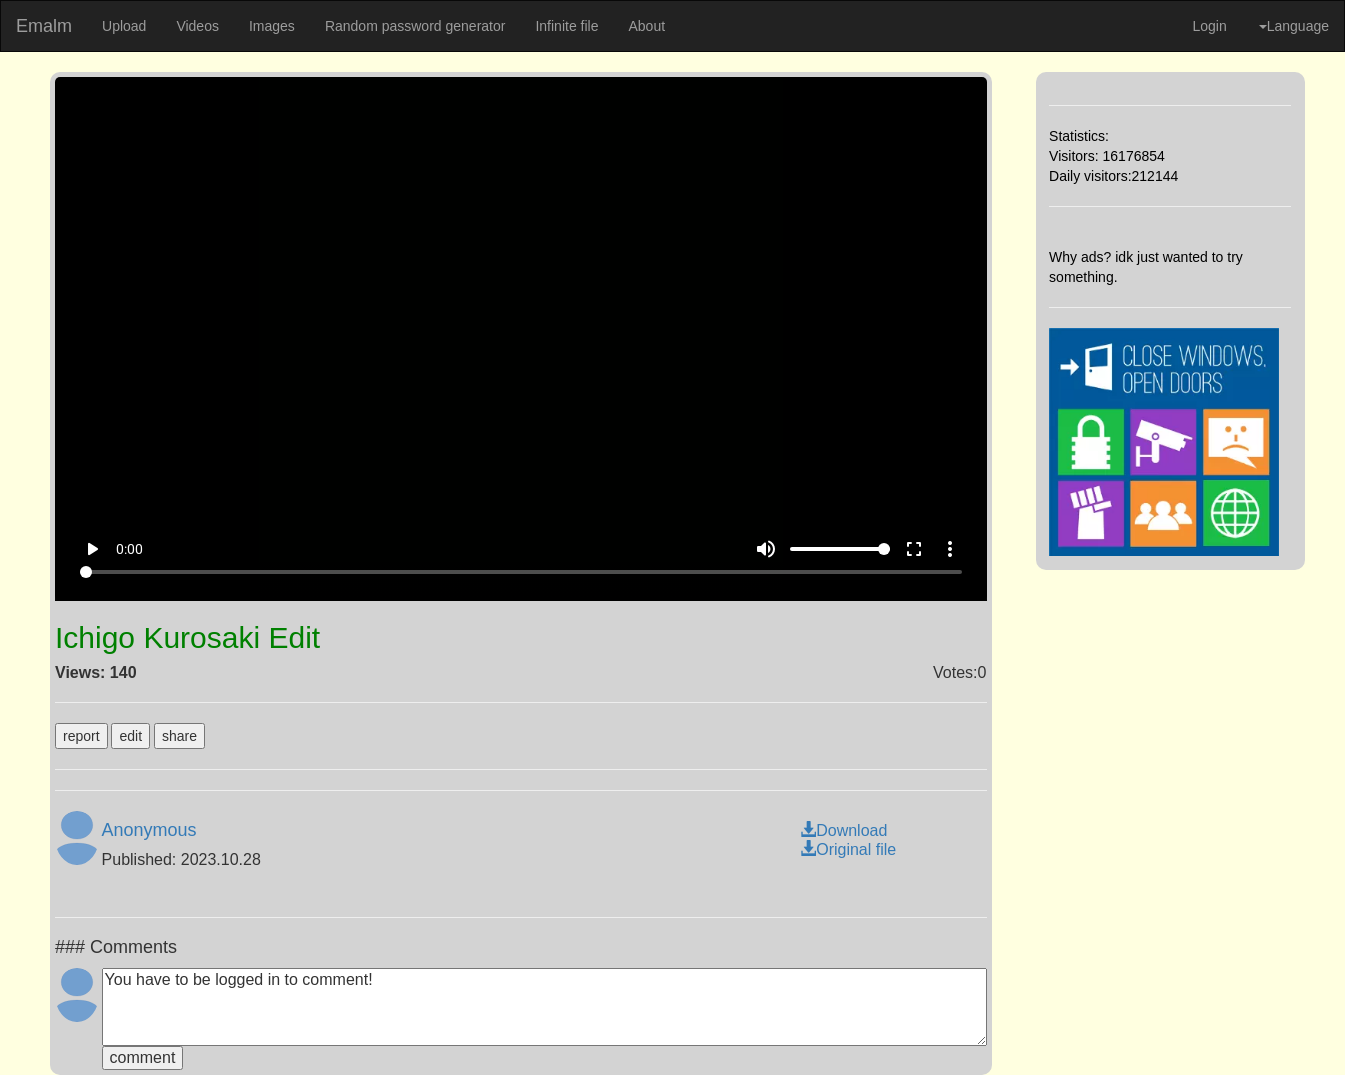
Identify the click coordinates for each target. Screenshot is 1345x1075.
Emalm (44, 26)
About (646, 26)
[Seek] (521, 572)
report (81, 736)
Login (1209, 26)
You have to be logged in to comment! (544, 1007)
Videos (197, 26)
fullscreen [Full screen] (914, 549)
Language (1294, 26)
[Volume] (840, 549)
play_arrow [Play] (92, 549)
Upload (124, 26)
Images (272, 26)
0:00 (129, 549)
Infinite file (566, 26)
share (179, 736)
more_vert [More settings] (950, 549)
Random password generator (415, 26)
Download (843, 830)
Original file (848, 849)
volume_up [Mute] (766, 549)
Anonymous (149, 830)
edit (130, 736)
